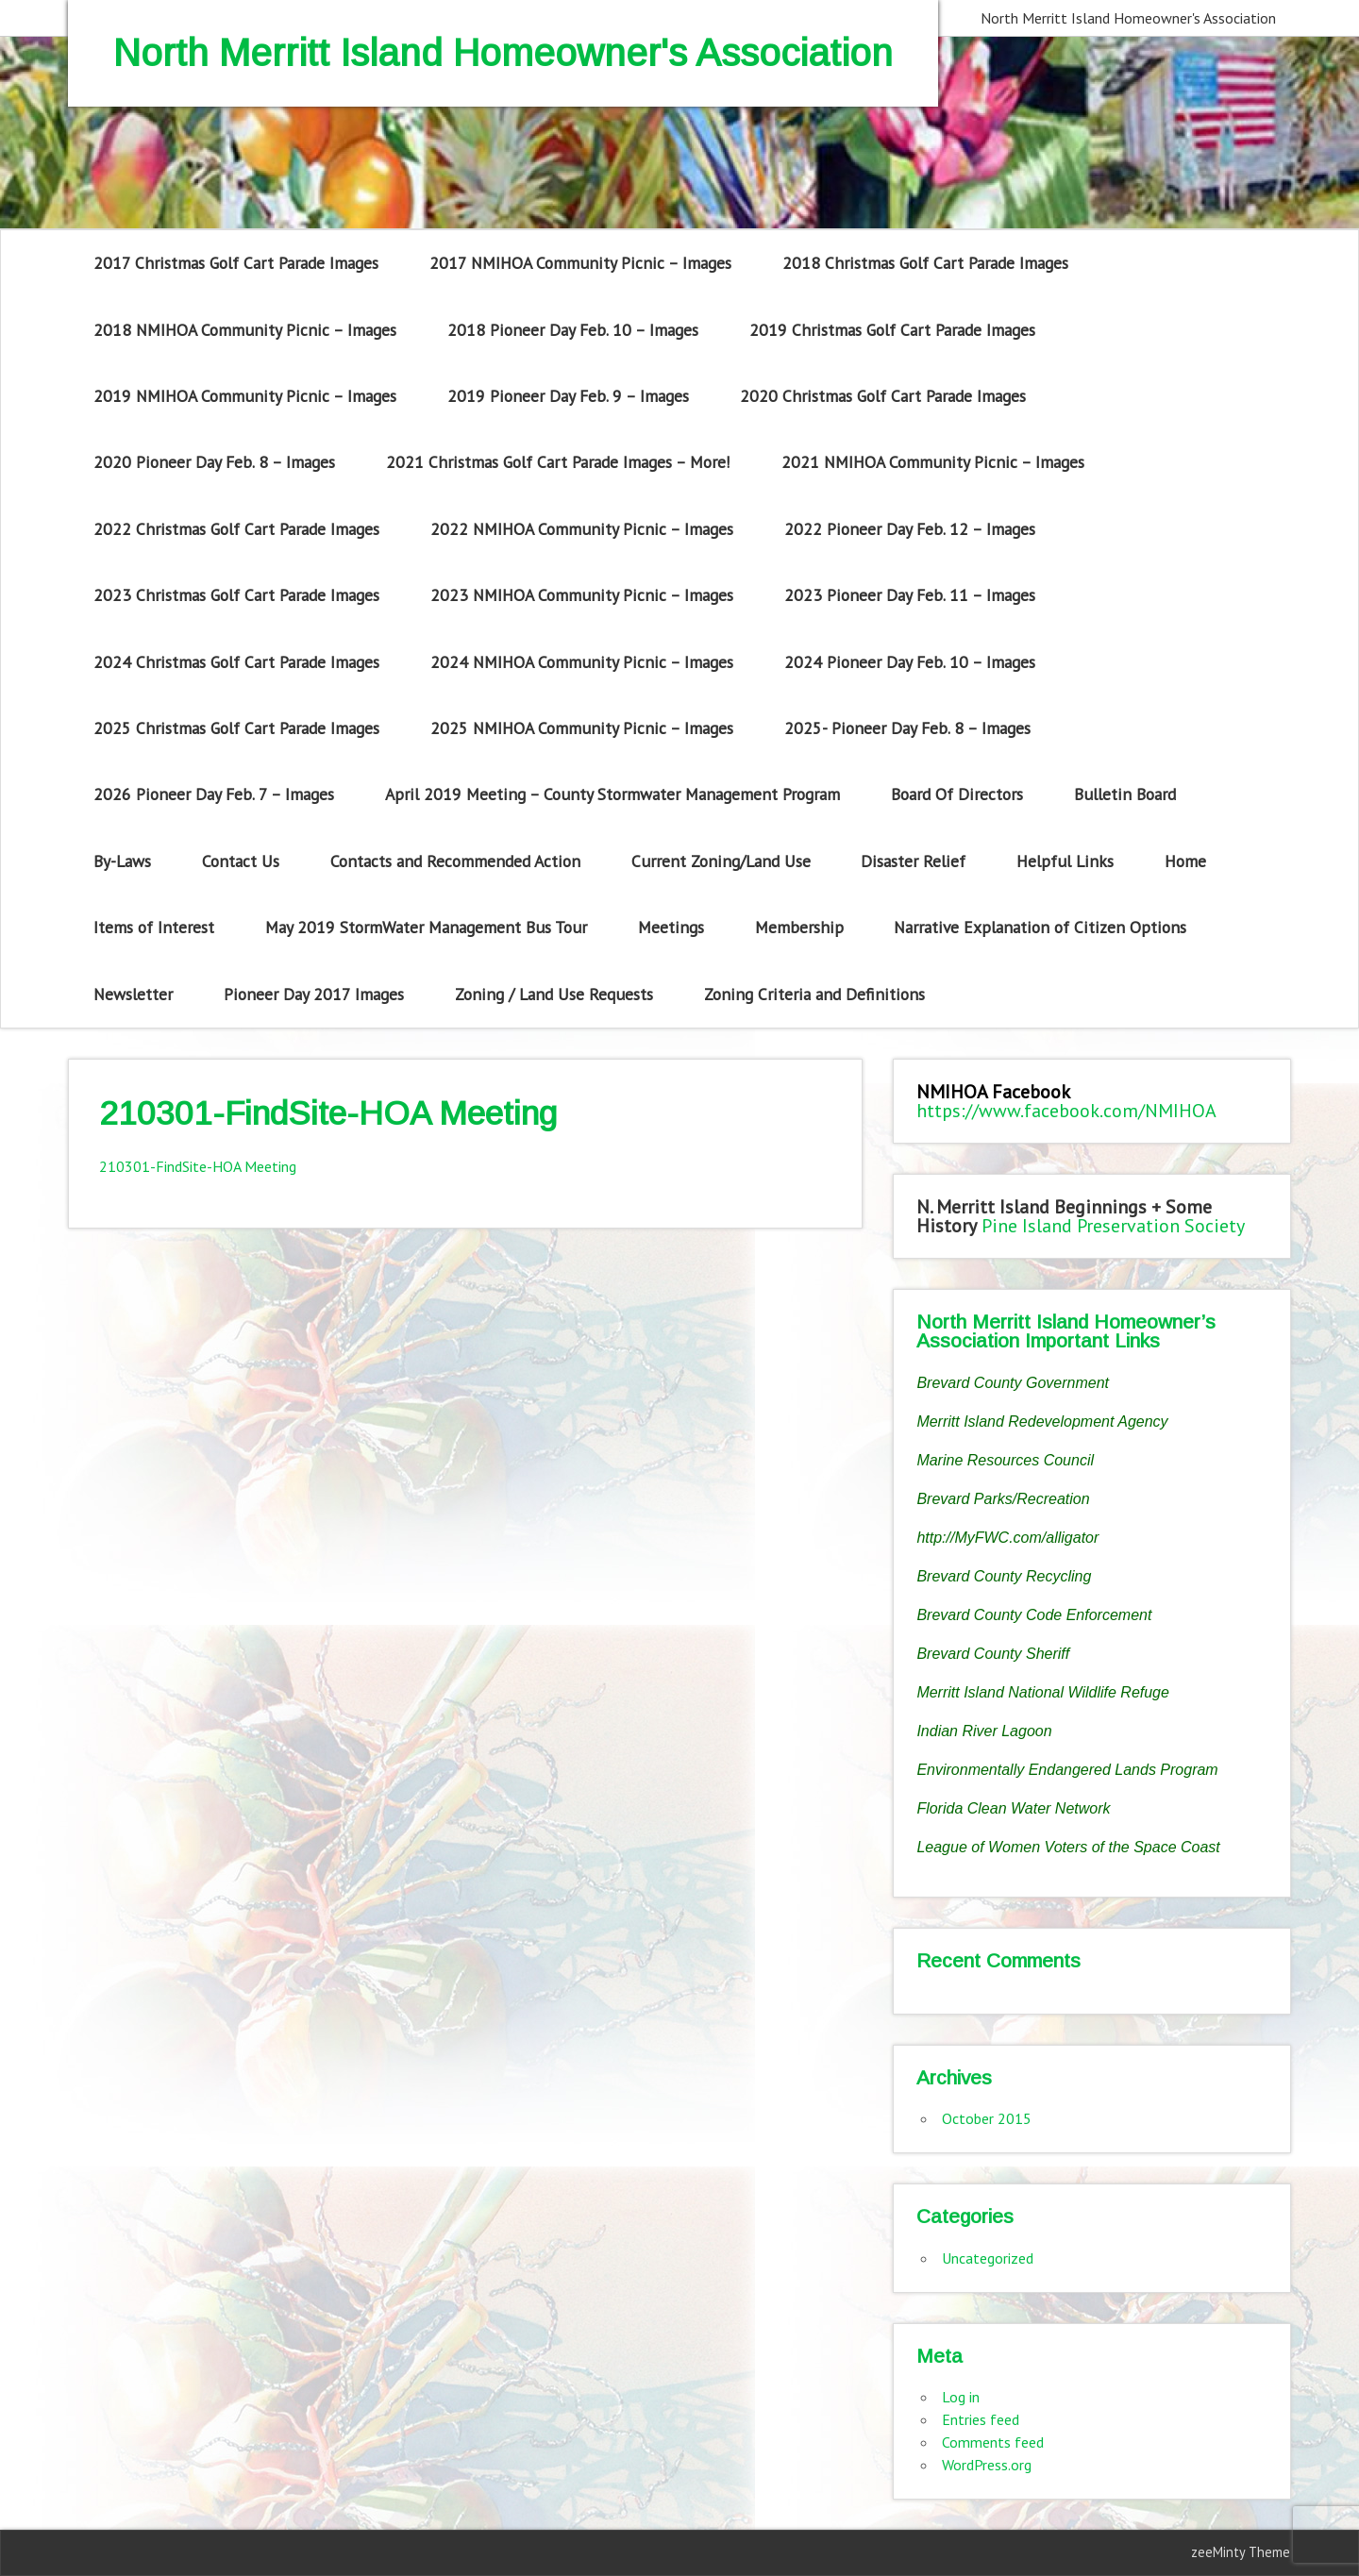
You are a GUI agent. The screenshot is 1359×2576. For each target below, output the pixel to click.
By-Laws (122, 861)
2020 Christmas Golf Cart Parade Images (883, 396)
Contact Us (240, 861)
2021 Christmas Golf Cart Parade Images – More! (558, 462)
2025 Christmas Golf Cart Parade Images (236, 728)
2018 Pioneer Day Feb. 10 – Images (572, 330)
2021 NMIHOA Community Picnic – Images (932, 462)
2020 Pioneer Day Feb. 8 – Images (214, 462)
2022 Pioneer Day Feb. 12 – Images (909, 529)
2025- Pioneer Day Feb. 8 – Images (907, 728)
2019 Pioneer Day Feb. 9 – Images (568, 396)
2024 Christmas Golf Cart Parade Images (236, 662)
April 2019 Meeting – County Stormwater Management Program (612, 794)
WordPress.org (987, 2464)
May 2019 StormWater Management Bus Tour (426, 927)
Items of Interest (153, 927)
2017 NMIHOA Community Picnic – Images (580, 263)
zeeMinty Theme (1240, 2552)
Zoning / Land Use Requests (554, 994)
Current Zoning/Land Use (721, 861)
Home (1185, 861)
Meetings (671, 927)
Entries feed (980, 2419)
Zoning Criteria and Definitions (814, 994)
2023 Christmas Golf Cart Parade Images (236, 595)
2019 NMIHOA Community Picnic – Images (244, 396)
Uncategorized (987, 2258)
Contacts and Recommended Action (455, 861)
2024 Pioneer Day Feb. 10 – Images (909, 662)
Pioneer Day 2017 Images (314, 994)
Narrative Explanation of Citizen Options (1040, 927)
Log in (961, 2396)
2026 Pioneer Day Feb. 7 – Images (213, 794)
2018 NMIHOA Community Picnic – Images (244, 330)
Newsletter (133, 994)
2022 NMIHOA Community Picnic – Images (581, 529)
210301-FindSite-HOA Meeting (197, 1166)
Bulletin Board (1125, 794)
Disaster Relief (913, 861)
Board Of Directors (957, 794)
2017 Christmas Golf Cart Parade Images (235, 263)
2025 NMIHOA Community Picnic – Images (581, 728)
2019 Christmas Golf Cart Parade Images (892, 330)
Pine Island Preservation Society (1113, 1225)
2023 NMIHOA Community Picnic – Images (581, 595)
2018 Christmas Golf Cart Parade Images (925, 263)
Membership (799, 927)
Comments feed (993, 2442)
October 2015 (987, 2118)
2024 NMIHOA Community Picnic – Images (581, 662)
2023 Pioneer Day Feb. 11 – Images (909, 595)
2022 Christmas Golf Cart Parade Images (236, 529)
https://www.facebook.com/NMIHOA (1066, 1110)
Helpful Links (1065, 861)
